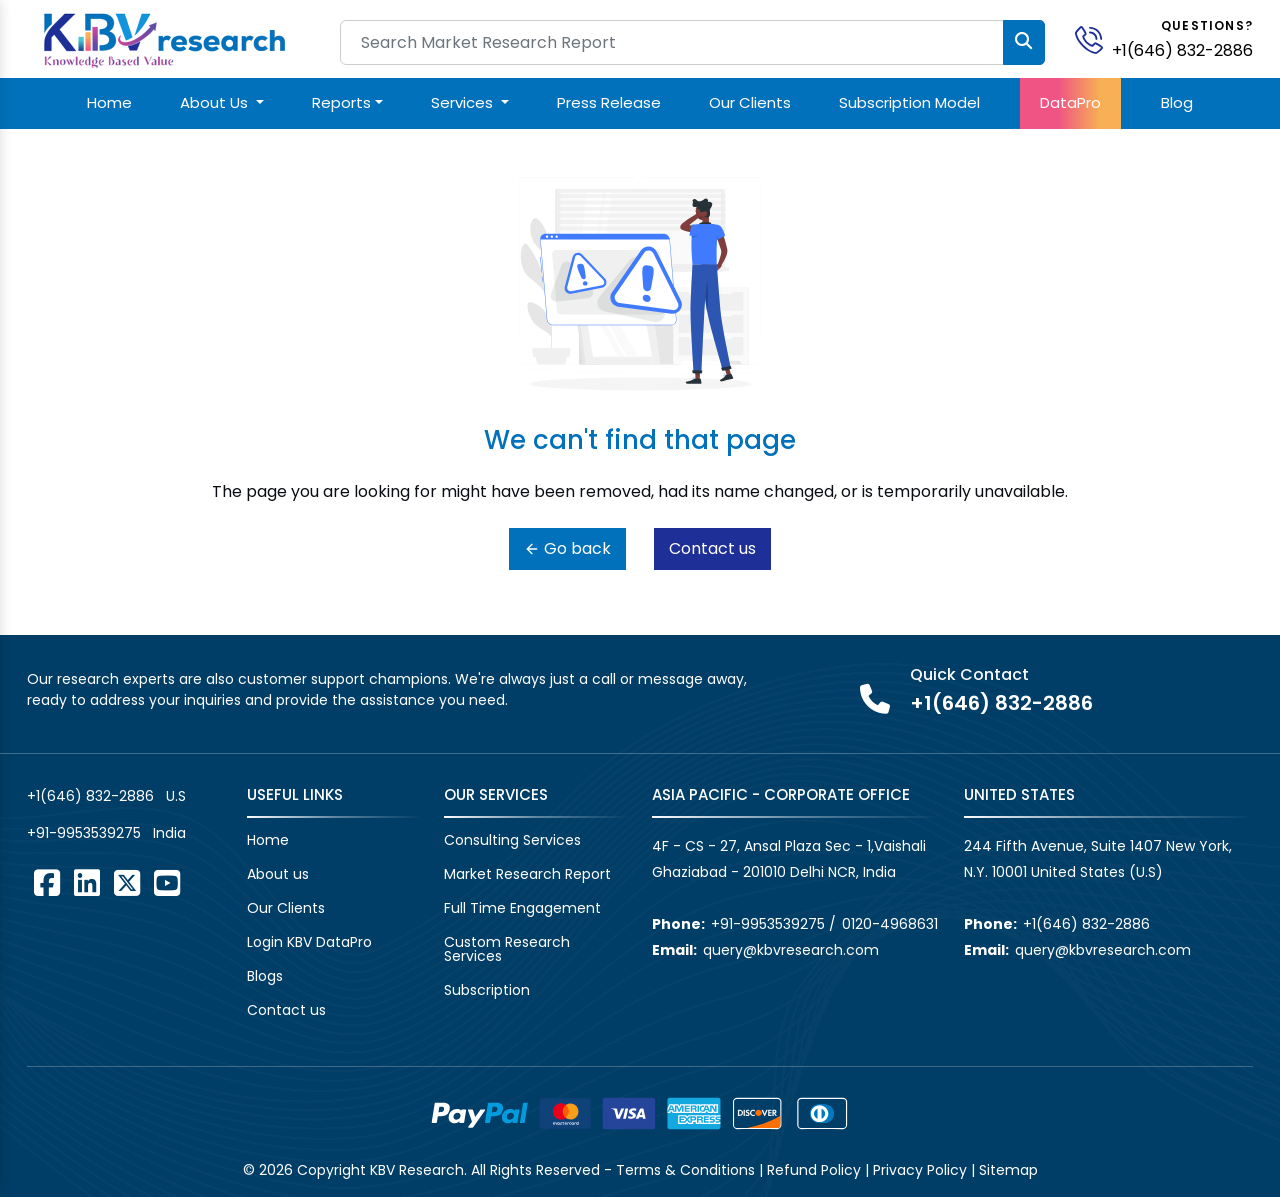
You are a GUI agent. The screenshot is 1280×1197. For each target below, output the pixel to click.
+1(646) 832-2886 (1182, 50)
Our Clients (750, 102)
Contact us (712, 548)
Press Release (609, 102)
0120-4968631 (890, 924)
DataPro (1070, 102)
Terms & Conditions (685, 1170)
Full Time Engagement (522, 908)
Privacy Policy (920, 1170)
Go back (567, 548)
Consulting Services (512, 840)
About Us (216, 102)
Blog (1177, 102)
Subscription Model (909, 102)
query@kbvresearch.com (791, 950)
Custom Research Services (507, 949)
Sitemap (1008, 1170)
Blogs (265, 976)
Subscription (487, 990)
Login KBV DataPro (309, 942)
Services (464, 102)
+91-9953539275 (84, 833)
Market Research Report (527, 874)
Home (109, 102)
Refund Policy (814, 1170)
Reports (341, 102)
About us (278, 874)
